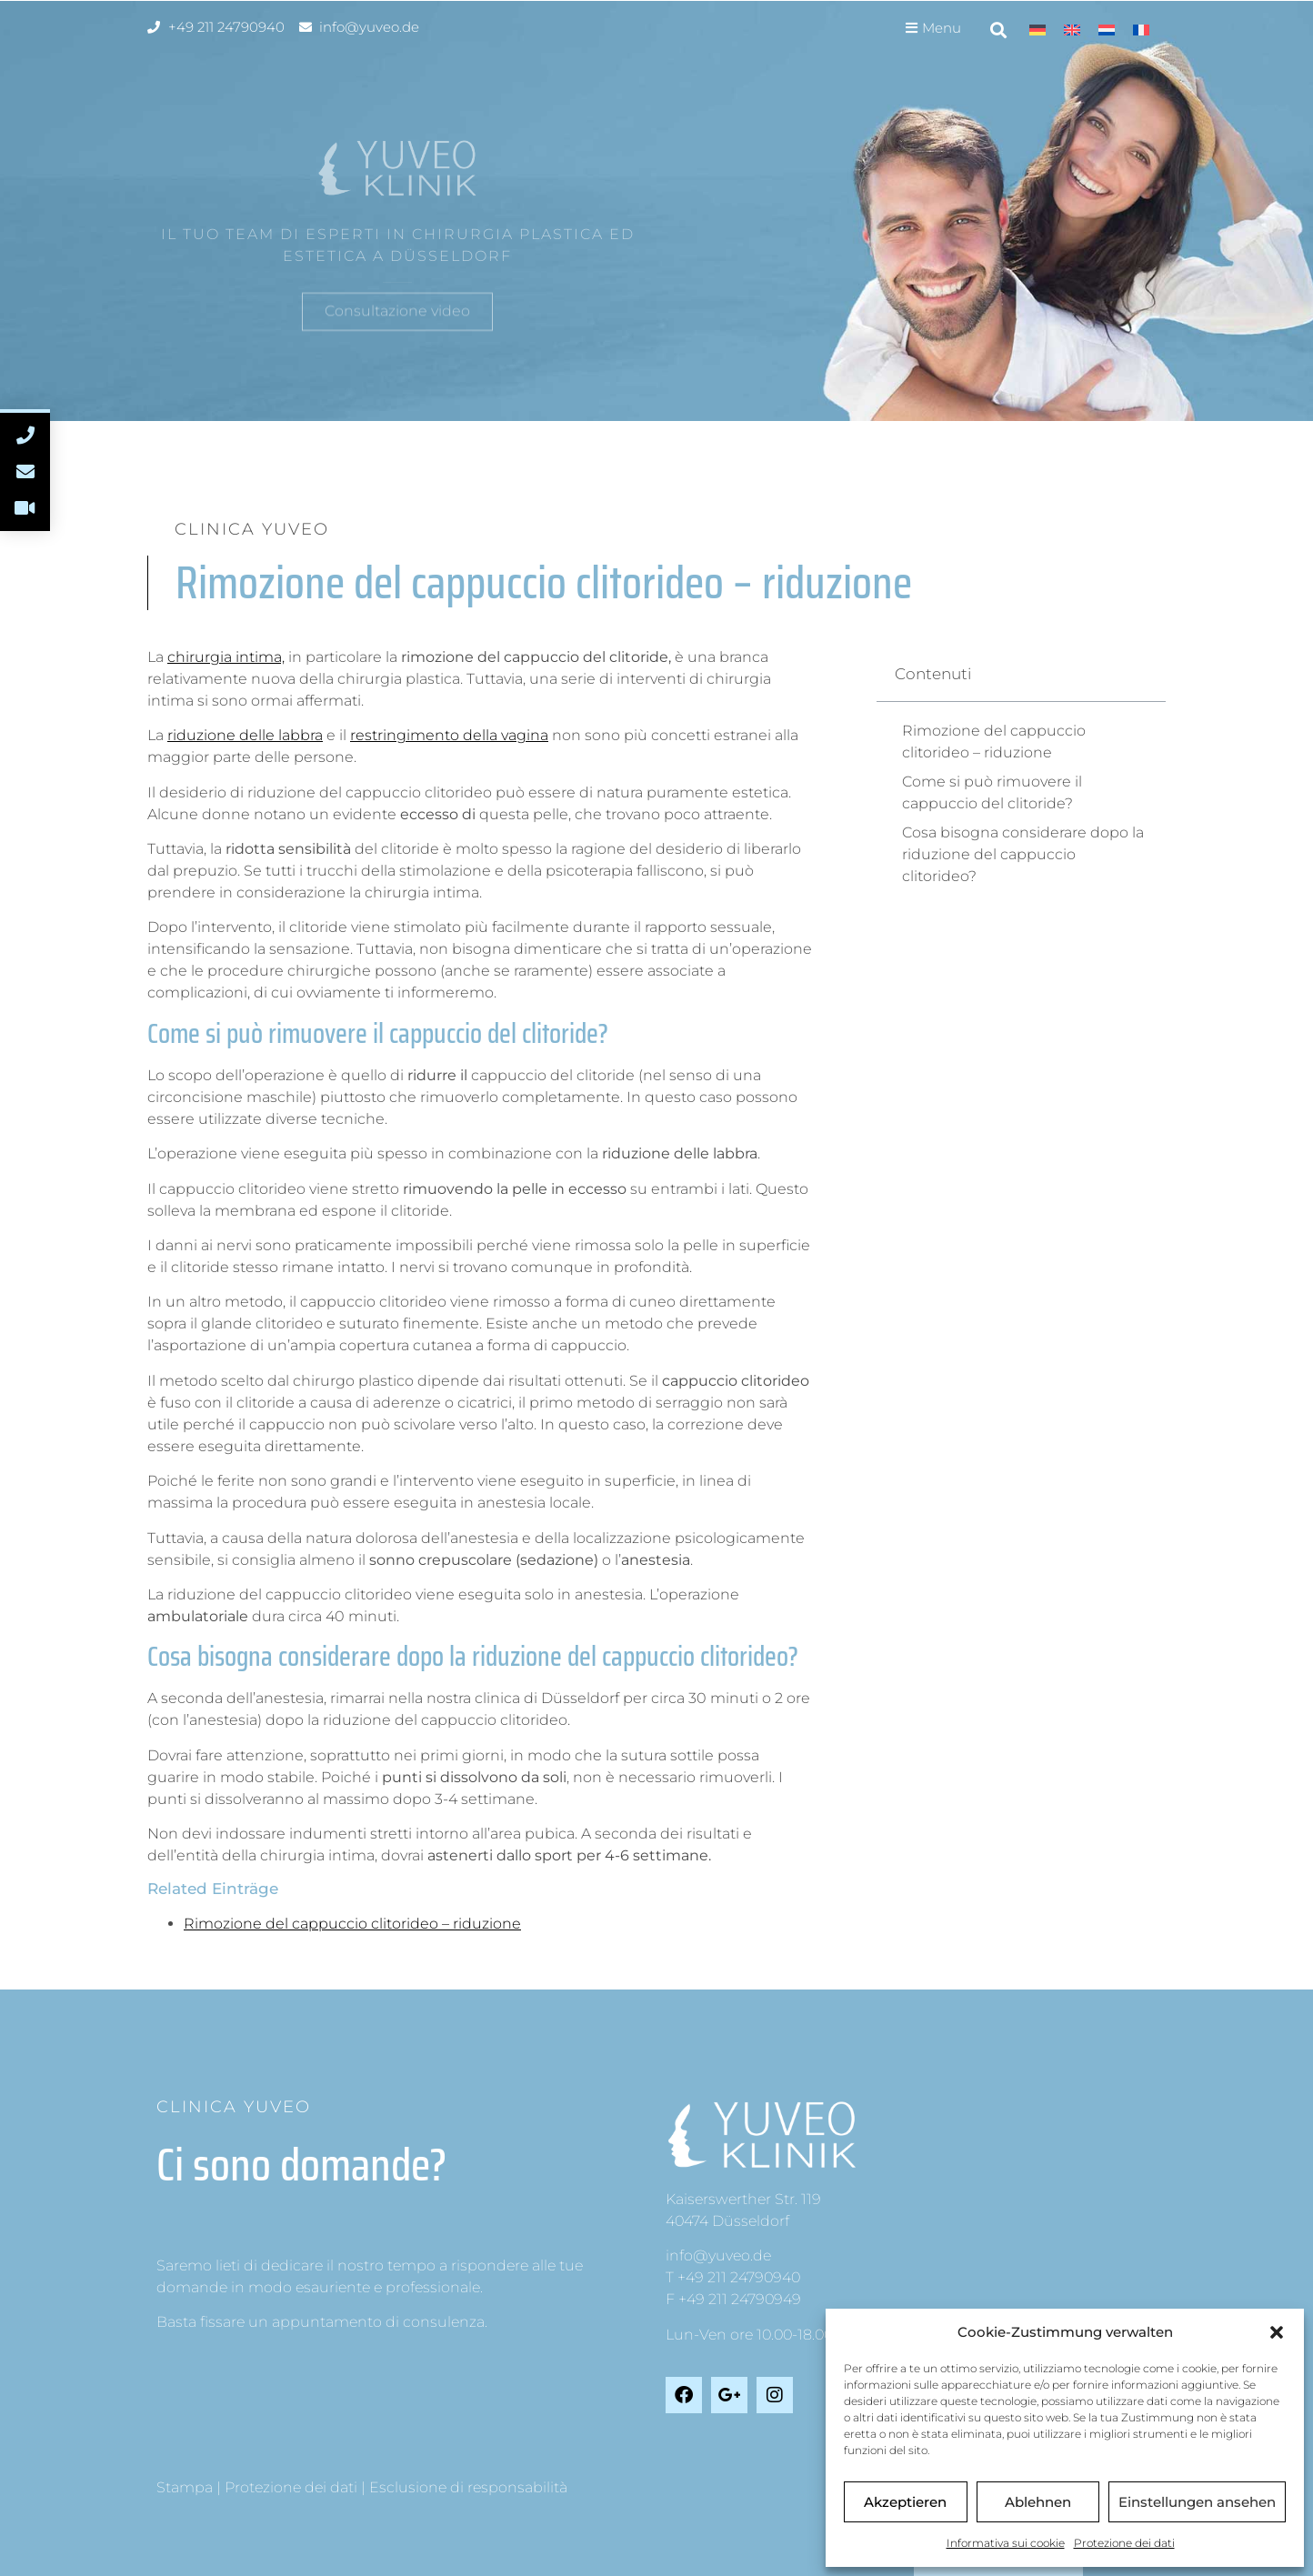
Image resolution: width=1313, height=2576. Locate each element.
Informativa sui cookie (1006, 2543)
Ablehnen (1038, 2502)
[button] (1277, 2332)
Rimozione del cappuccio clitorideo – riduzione (352, 1923)
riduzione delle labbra (245, 735)
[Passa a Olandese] (1106, 29)
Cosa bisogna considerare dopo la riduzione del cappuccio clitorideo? (1023, 854)
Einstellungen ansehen (1197, 2502)
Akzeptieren (905, 2502)
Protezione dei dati (1124, 2543)
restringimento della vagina (449, 735)
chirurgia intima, (226, 657)
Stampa (184, 2487)
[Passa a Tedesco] (1037, 29)
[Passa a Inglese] (1072, 29)
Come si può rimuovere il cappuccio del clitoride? (992, 792)
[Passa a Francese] (1141, 29)
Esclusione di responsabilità (468, 2487)
